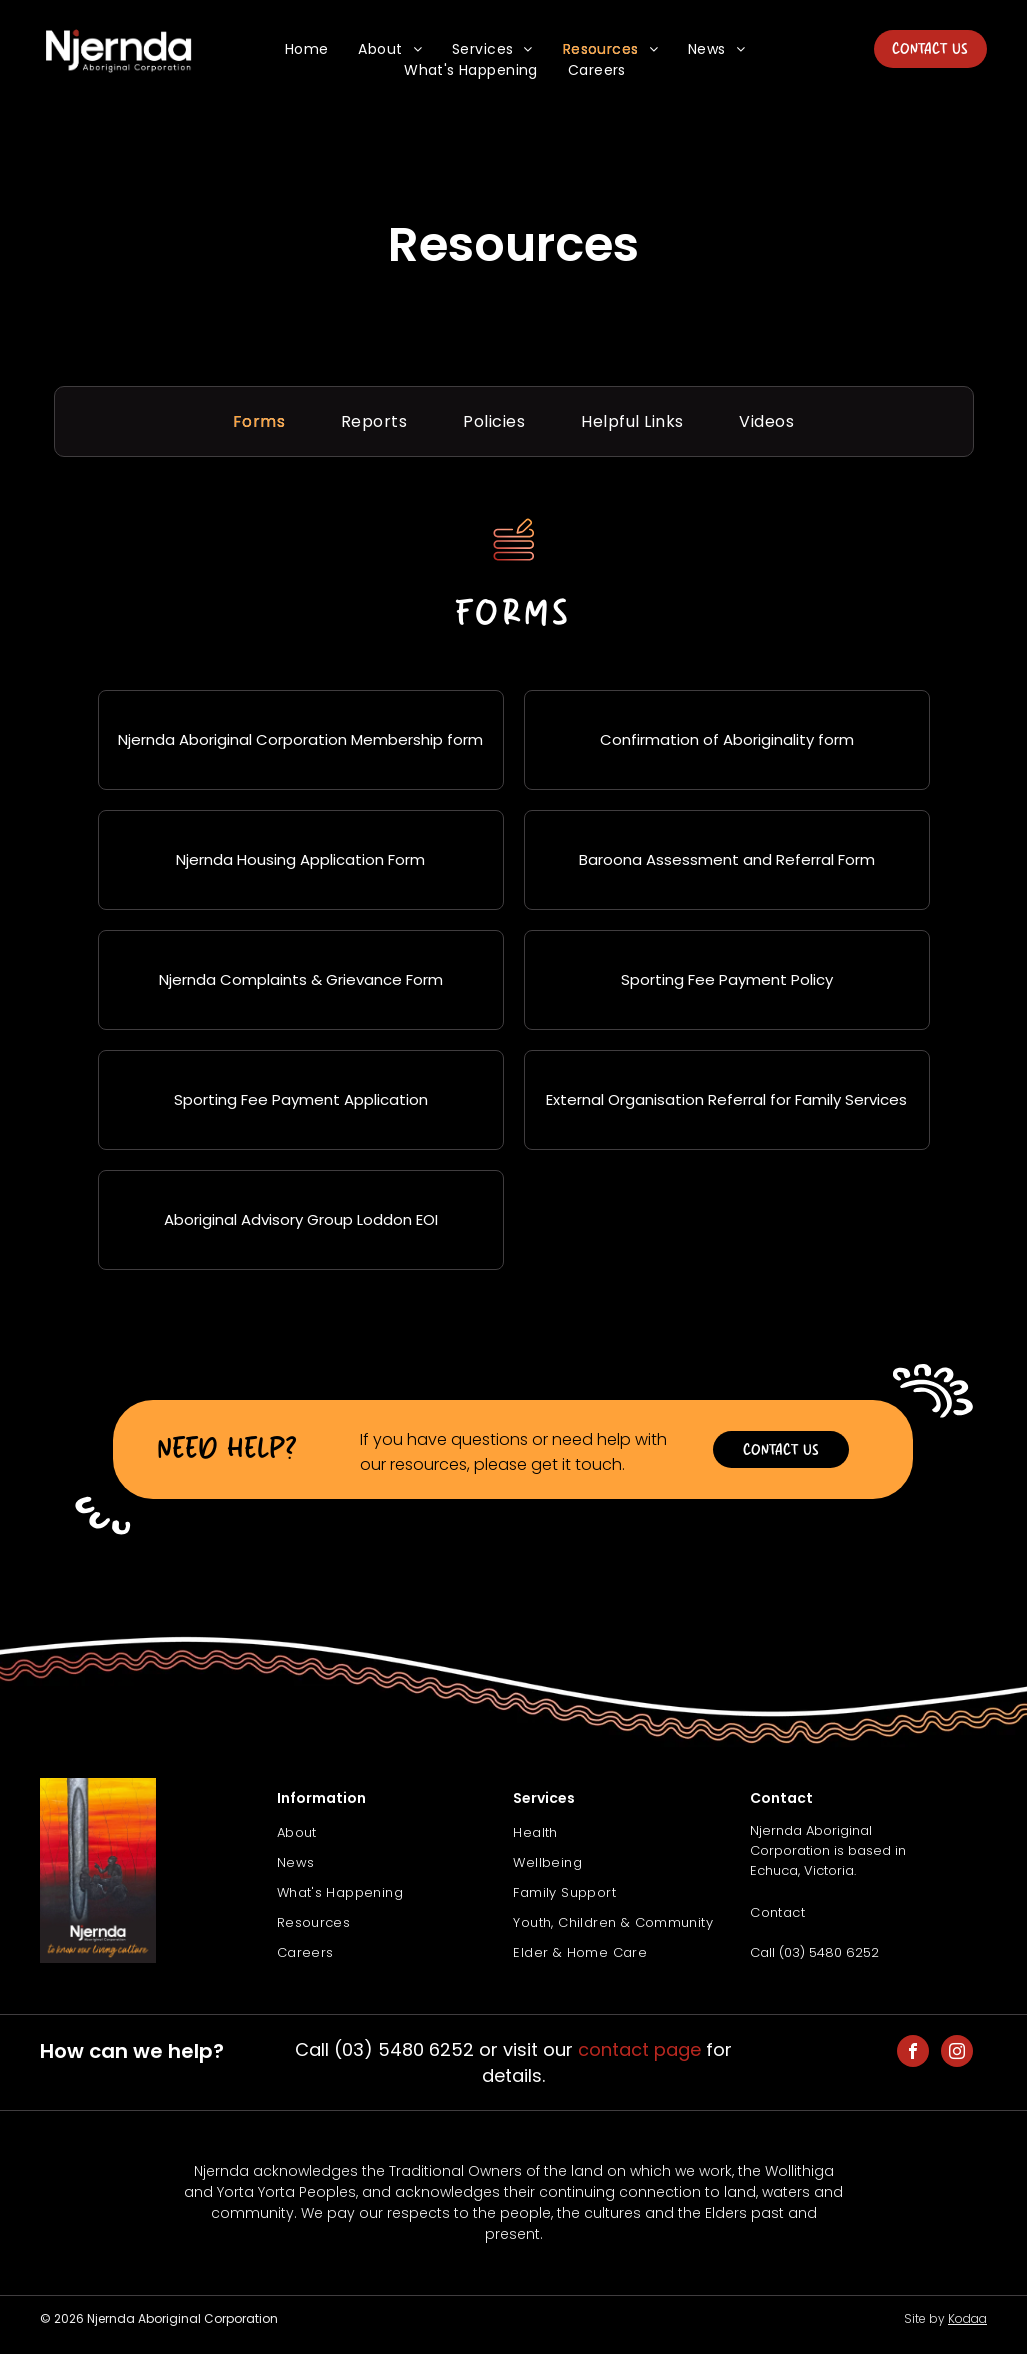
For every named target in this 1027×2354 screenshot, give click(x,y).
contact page (639, 2049)
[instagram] (957, 2053)
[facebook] (913, 2053)
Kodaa (967, 2318)
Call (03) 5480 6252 (814, 1952)
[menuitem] (307, 49)
